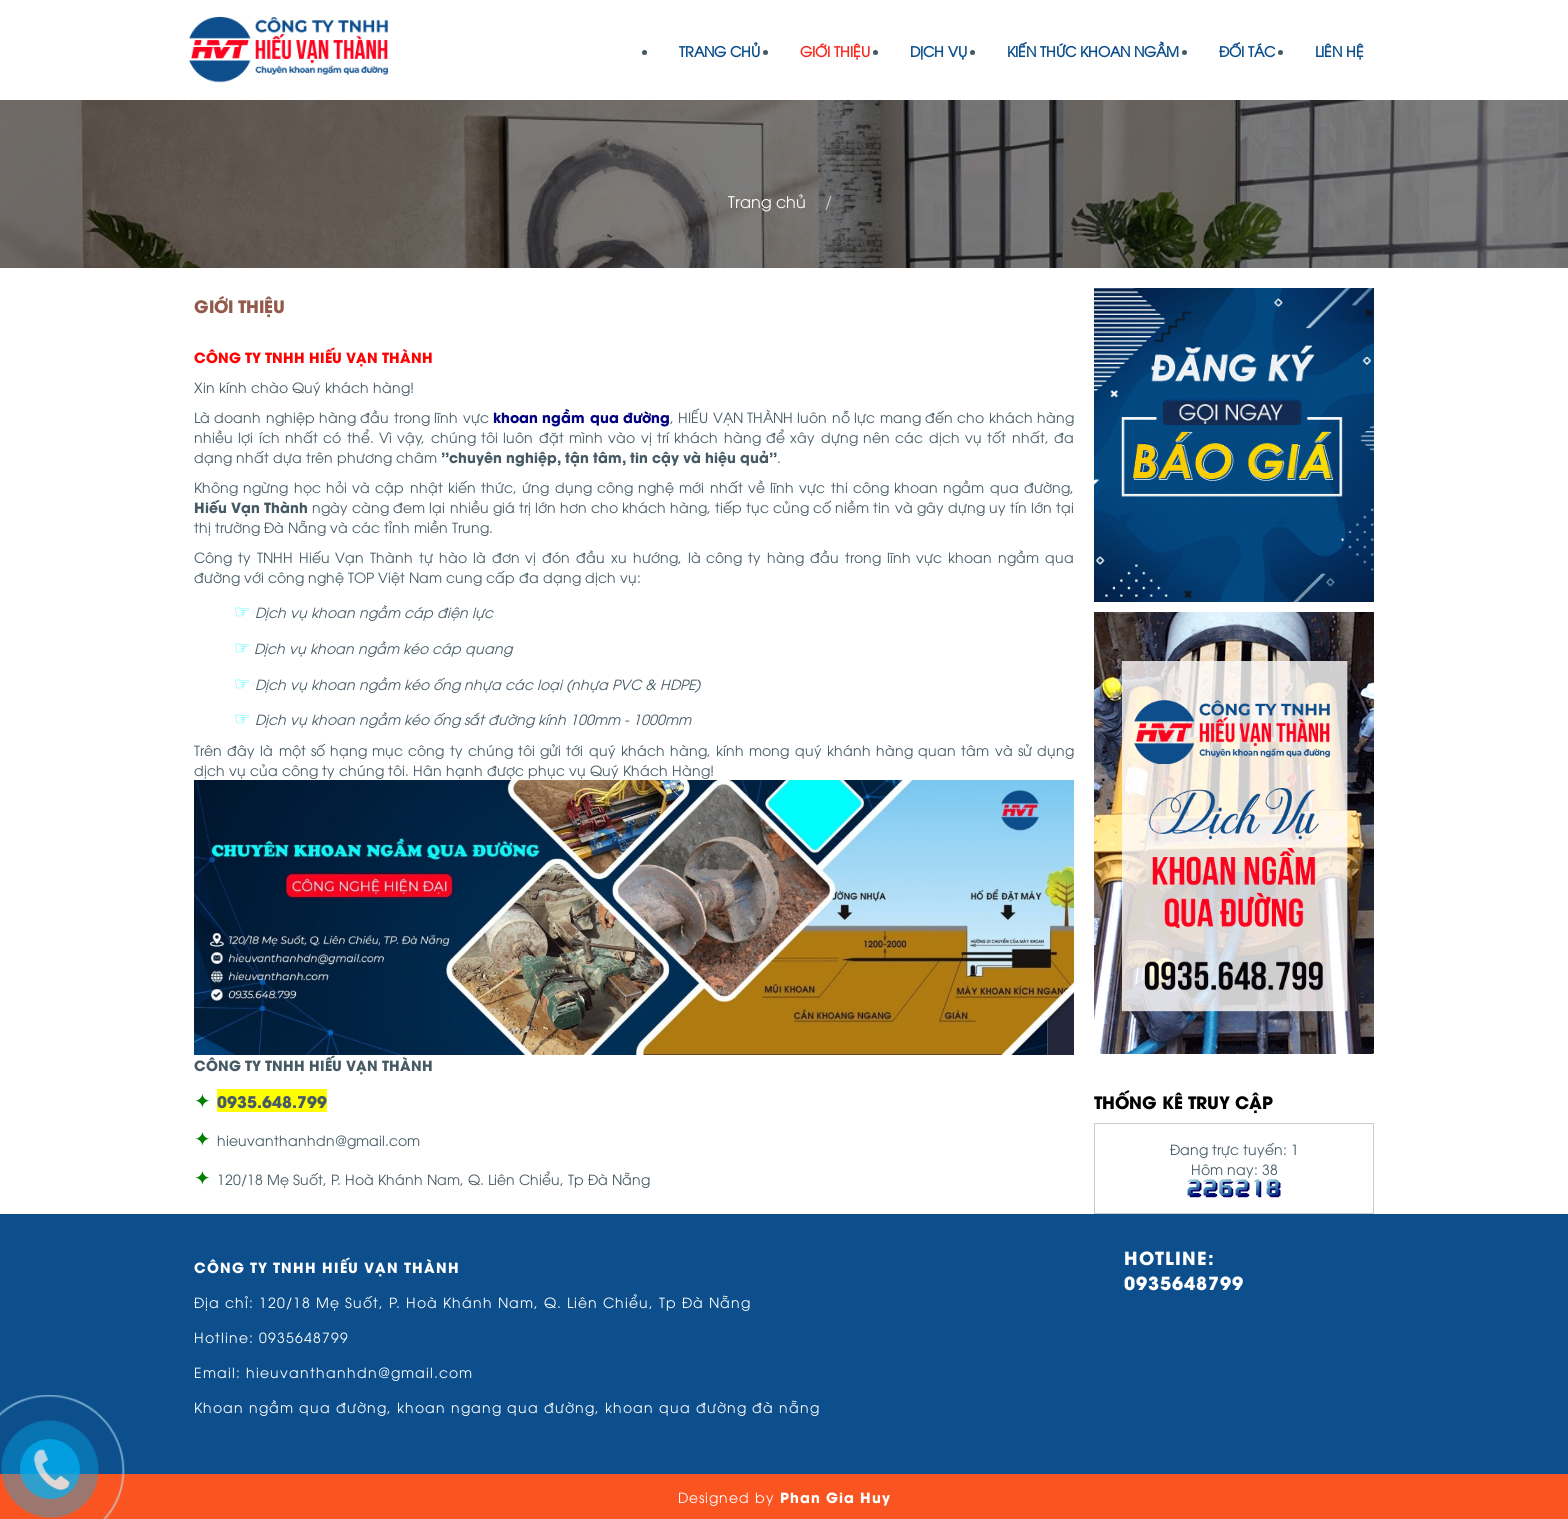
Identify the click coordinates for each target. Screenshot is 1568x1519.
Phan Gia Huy (835, 1496)
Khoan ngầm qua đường (290, 1406)
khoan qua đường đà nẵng (712, 1406)
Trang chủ (719, 50)
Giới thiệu (835, 50)
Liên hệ (1339, 50)
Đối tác (1247, 50)
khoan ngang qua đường (496, 1406)
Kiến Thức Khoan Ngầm (1093, 50)
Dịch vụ (938, 50)
